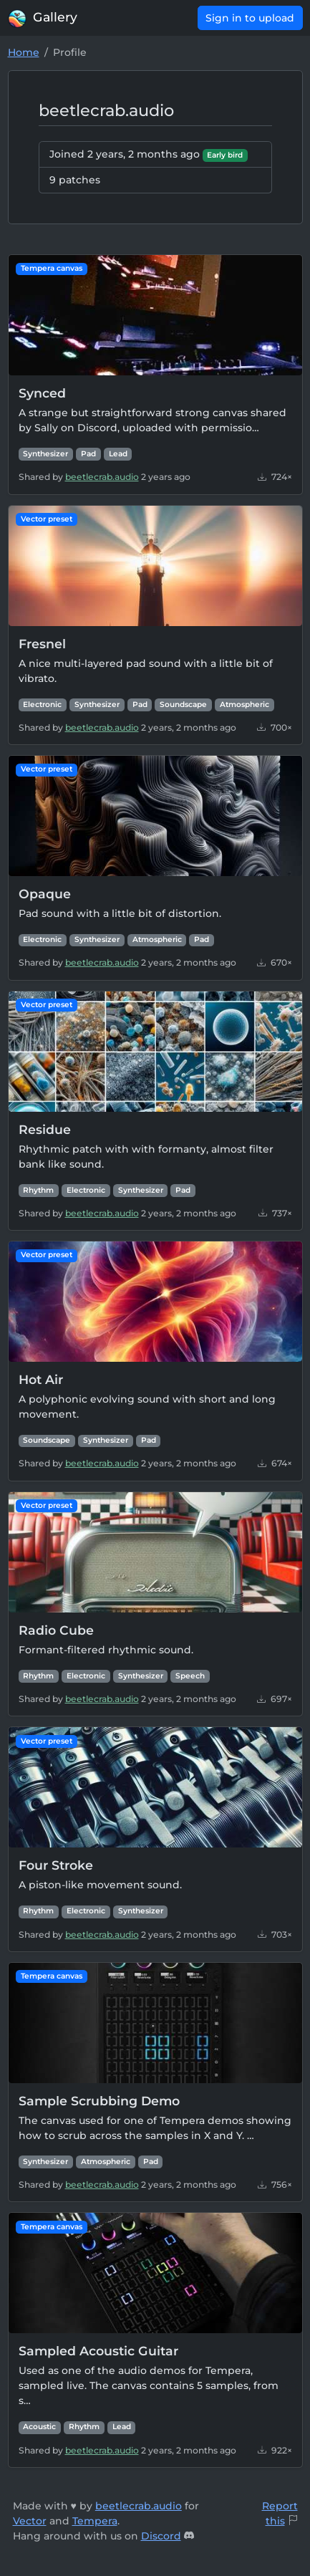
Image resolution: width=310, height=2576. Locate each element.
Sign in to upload (249, 17)
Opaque (45, 893)
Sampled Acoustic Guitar (98, 2350)
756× (275, 2184)
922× (275, 2450)
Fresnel (42, 643)
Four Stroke (56, 1865)
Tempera (94, 2520)
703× (275, 1934)
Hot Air (41, 1379)
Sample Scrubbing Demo (99, 2100)
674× (275, 1463)
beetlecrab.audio (102, 476)
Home (23, 52)
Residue (45, 1129)
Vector (30, 2520)
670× (274, 962)
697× (274, 1698)
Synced (42, 392)
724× (275, 476)
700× (274, 727)
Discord (161, 2535)
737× (275, 1213)
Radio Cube (56, 1630)
